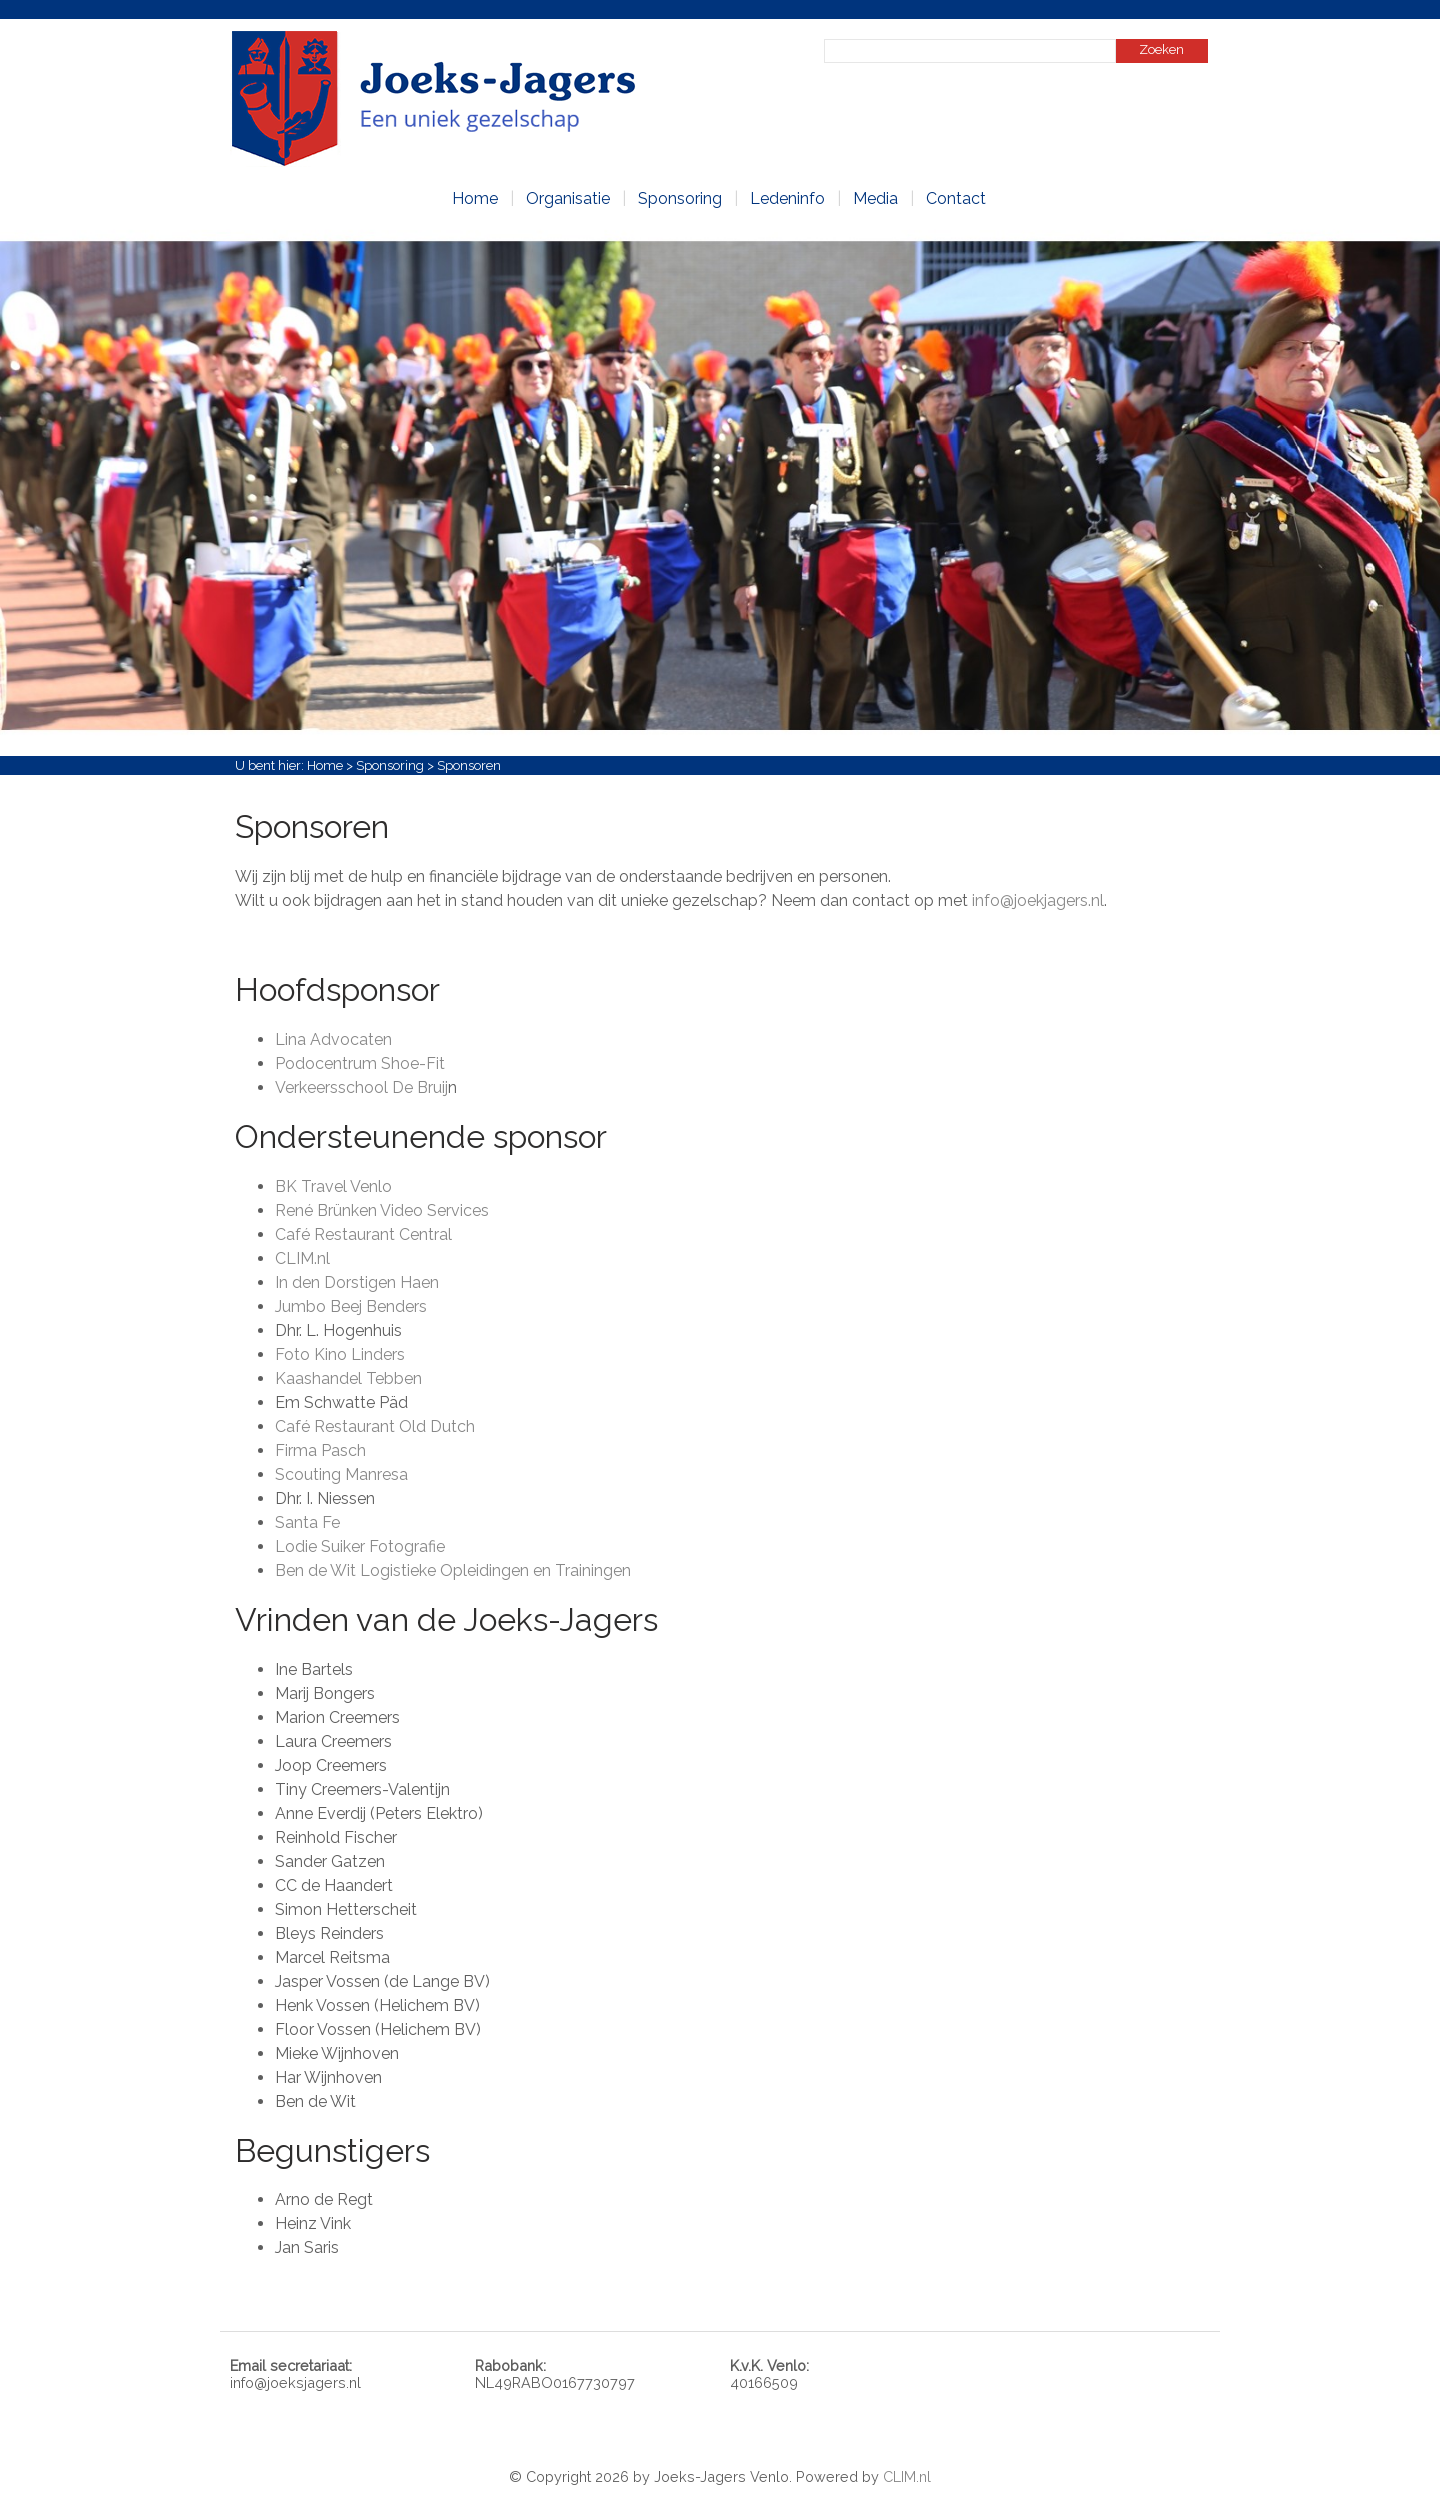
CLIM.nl (302, 1258)
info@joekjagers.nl (1038, 900)
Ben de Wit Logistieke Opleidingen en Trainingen (453, 1570)
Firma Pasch (320, 1450)
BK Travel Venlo (333, 1186)
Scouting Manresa (341, 1474)
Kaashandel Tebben (348, 1378)
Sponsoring (680, 198)
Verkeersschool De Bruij (361, 1087)
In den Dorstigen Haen (357, 1282)
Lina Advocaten (333, 1039)
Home (475, 198)
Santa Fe (307, 1522)
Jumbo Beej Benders (351, 1306)
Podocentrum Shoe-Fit (360, 1063)
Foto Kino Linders (340, 1354)
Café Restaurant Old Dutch (375, 1426)
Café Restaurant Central (363, 1234)
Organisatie (568, 198)
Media (875, 198)
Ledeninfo (787, 198)
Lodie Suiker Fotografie (360, 1546)
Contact (956, 198)
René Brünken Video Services (382, 1210)
